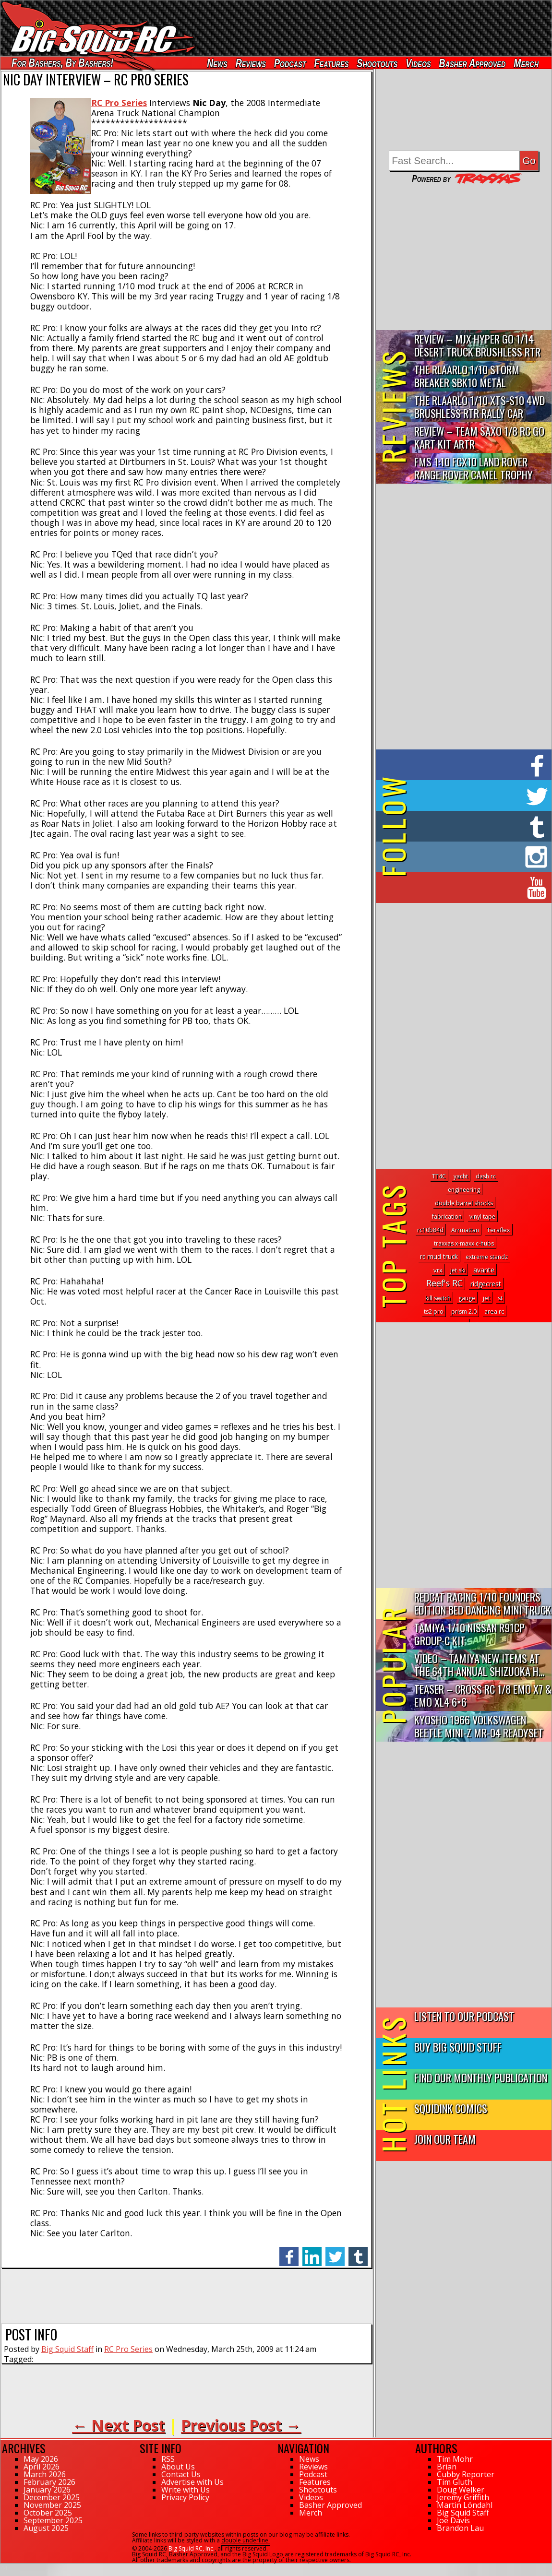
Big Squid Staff (67, 2349)
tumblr (358, 2251)
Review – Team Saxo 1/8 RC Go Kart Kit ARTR (479, 437)
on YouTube (472, 887)
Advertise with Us (192, 2482)
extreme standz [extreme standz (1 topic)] (487, 1257)
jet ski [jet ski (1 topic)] (458, 1270)
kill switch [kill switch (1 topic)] (438, 1298)
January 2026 (47, 2489)
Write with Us (185, 2489)
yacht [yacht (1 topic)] (461, 1176)
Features (331, 63)
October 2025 (48, 2512)
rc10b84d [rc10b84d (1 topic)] (430, 1230)
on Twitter (477, 795)
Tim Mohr (455, 2459)
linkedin (312, 2251)
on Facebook (466, 764)
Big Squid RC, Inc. (191, 2548)
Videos (418, 63)
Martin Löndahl (464, 2505)
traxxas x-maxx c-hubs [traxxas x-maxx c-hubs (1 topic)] (464, 1243)
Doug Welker (460, 2489)
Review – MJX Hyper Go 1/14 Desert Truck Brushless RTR (477, 345)
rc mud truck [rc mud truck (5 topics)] (439, 1256)
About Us (178, 2466)
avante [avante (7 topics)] (483, 1269)
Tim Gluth (454, 2482)
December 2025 (52, 2497)
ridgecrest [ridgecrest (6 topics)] (485, 1283)
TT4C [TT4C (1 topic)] (439, 1176)
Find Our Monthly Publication (480, 2077)
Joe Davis (453, 2520)
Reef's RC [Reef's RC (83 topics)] (444, 1283)
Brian (446, 2466)
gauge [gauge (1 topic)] (466, 1298)
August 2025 (46, 2528)
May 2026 (41, 2459)
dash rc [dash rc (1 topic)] (486, 1176)
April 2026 (42, 2466)
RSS (168, 2459)
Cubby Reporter (465, 2474)
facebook (289, 2251)
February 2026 (49, 2482)
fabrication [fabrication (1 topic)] (447, 1216)
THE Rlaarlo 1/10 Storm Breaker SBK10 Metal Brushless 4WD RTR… (466, 376)
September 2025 (53, 2520)
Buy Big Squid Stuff (458, 2046)
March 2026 (45, 2474)
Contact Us (181, 2474)
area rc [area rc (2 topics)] (494, 1311)
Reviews (251, 63)
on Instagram (461, 857)
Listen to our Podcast (464, 2016)
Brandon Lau (460, 2528)
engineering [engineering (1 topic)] (464, 1190)
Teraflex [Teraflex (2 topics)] (498, 1229)
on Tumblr (477, 826)
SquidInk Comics (450, 2108)
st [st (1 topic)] (500, 1298)
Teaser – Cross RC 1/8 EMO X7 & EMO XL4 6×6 (483, 1695)
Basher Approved (472, 63)
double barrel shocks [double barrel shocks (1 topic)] (464, 1203)
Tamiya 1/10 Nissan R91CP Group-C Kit (469, 1633)
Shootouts (377, 63)
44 (3, 2568)
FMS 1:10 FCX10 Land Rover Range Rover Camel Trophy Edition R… (473, 468)
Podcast (290, 63)
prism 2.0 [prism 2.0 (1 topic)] (464, 1311)
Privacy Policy (185, 2497)
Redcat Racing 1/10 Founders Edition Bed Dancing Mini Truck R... (482, 1604)
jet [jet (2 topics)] (486, 1298)
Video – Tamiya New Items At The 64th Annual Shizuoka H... (479, 1664)
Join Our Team (445, 2139)
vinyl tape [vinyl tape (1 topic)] (482, 1216)
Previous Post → (241, 2425)
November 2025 (52, 2505)
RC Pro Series (128, 2349)
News (217, 63)
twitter (335, 2251)
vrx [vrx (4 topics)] (438, 1270)
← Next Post (118, 2425)
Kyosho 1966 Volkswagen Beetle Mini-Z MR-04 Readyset (478, 1725)
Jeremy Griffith (463, 2497)
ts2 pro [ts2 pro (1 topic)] (434, 1311)
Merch (526, 63)
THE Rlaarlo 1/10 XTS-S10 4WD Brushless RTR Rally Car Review (479, 407)
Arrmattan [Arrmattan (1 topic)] (465, 1230)
